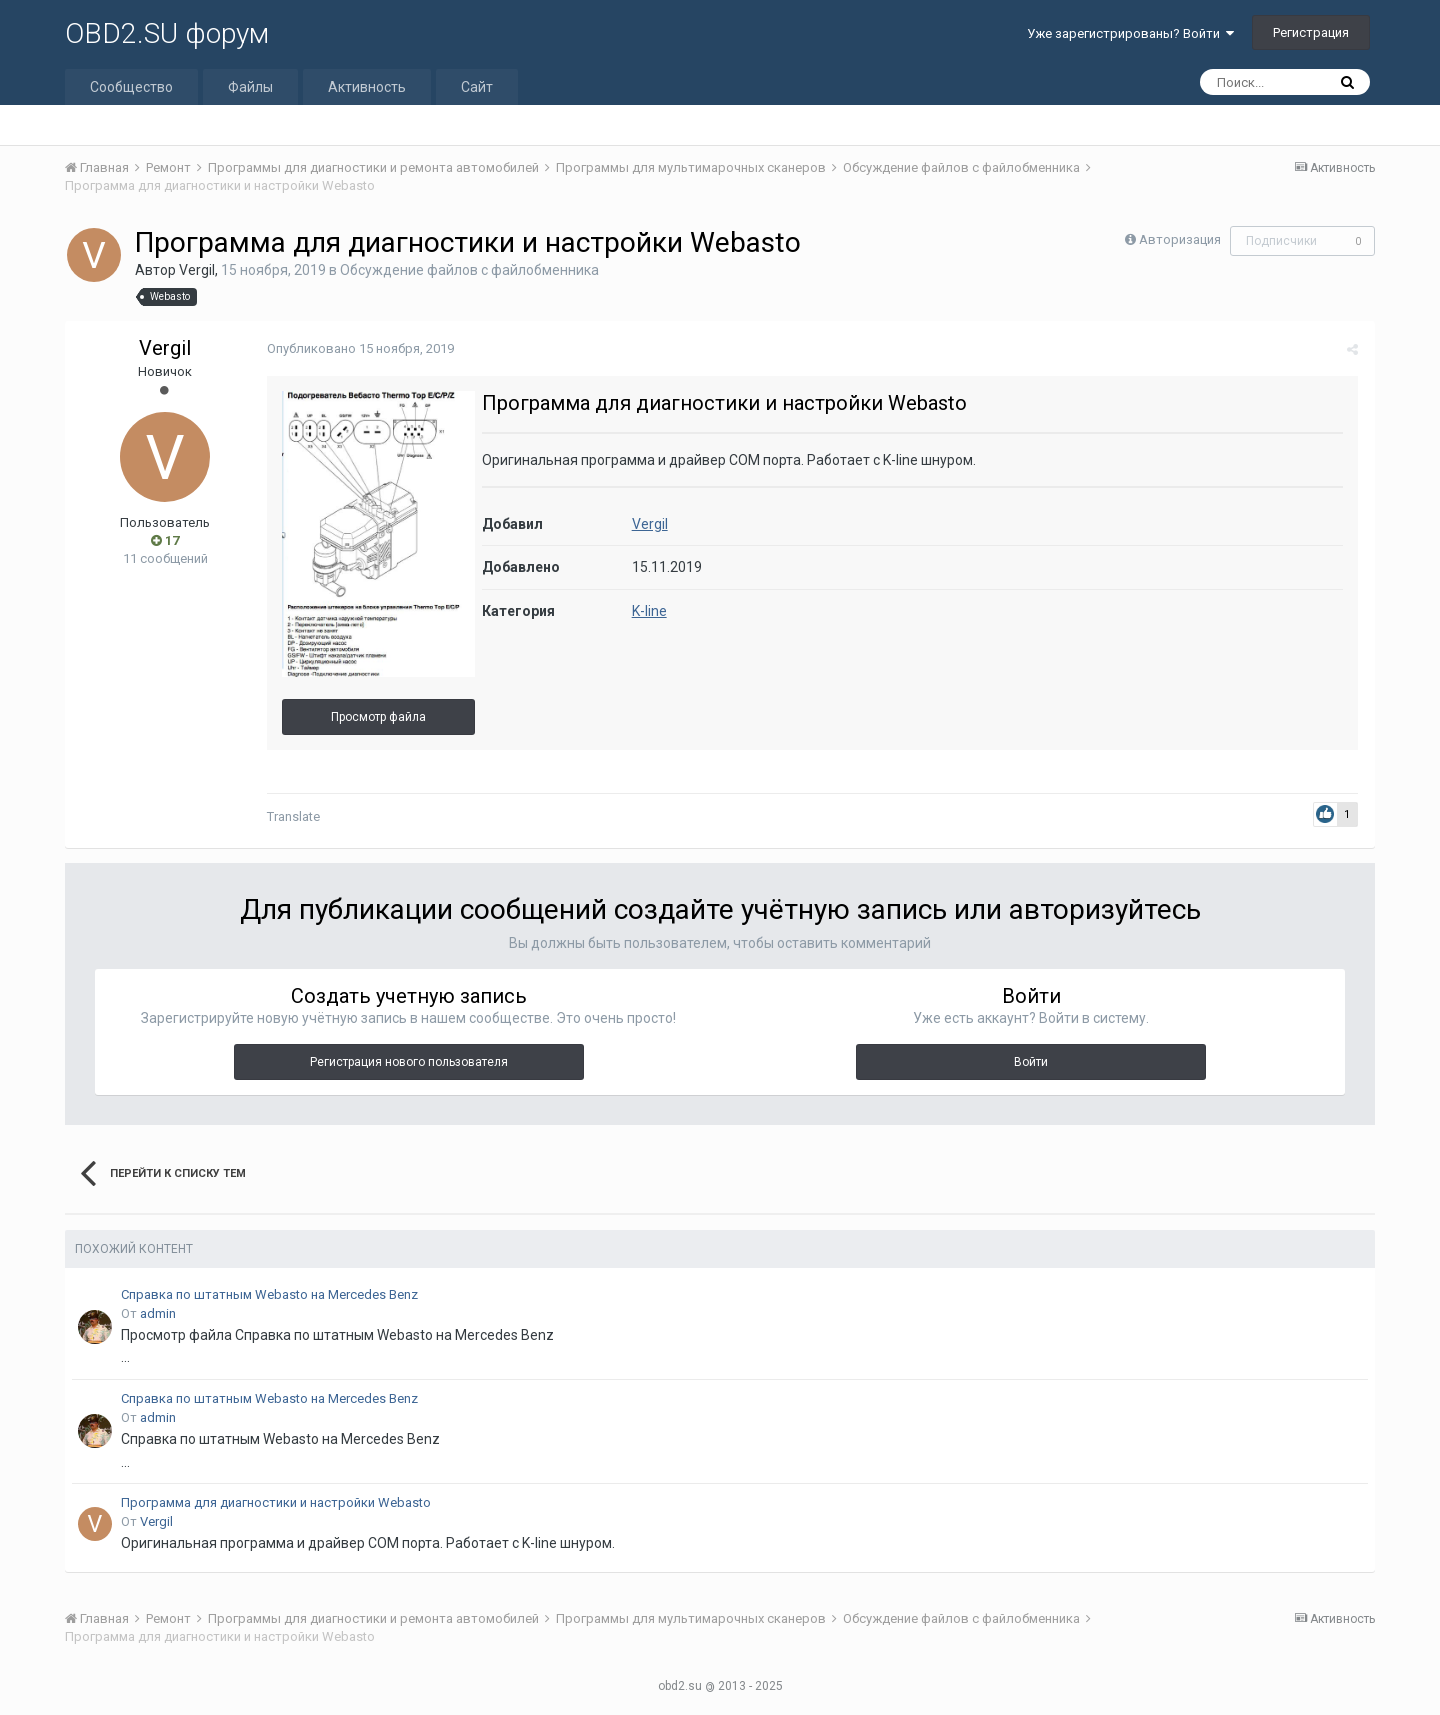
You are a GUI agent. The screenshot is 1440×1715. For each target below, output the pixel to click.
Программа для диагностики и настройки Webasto (276, 1502)
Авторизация (1180, 239)
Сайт (477, 87)
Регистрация (1311, 32)
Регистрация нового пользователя (409, 1062)
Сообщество (131, 87)
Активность (367, 87)
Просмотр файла (376, 717)
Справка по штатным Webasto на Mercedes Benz (269, 1294)
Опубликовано (358, 348)
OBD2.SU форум (167, 33)
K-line (647, 611)
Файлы (250, 87)
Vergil (197, 270)
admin (158, 1313)
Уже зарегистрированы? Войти (1130, 33)
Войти (1031, 1062)
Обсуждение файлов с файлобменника (469, 270)
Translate (291, 816)
